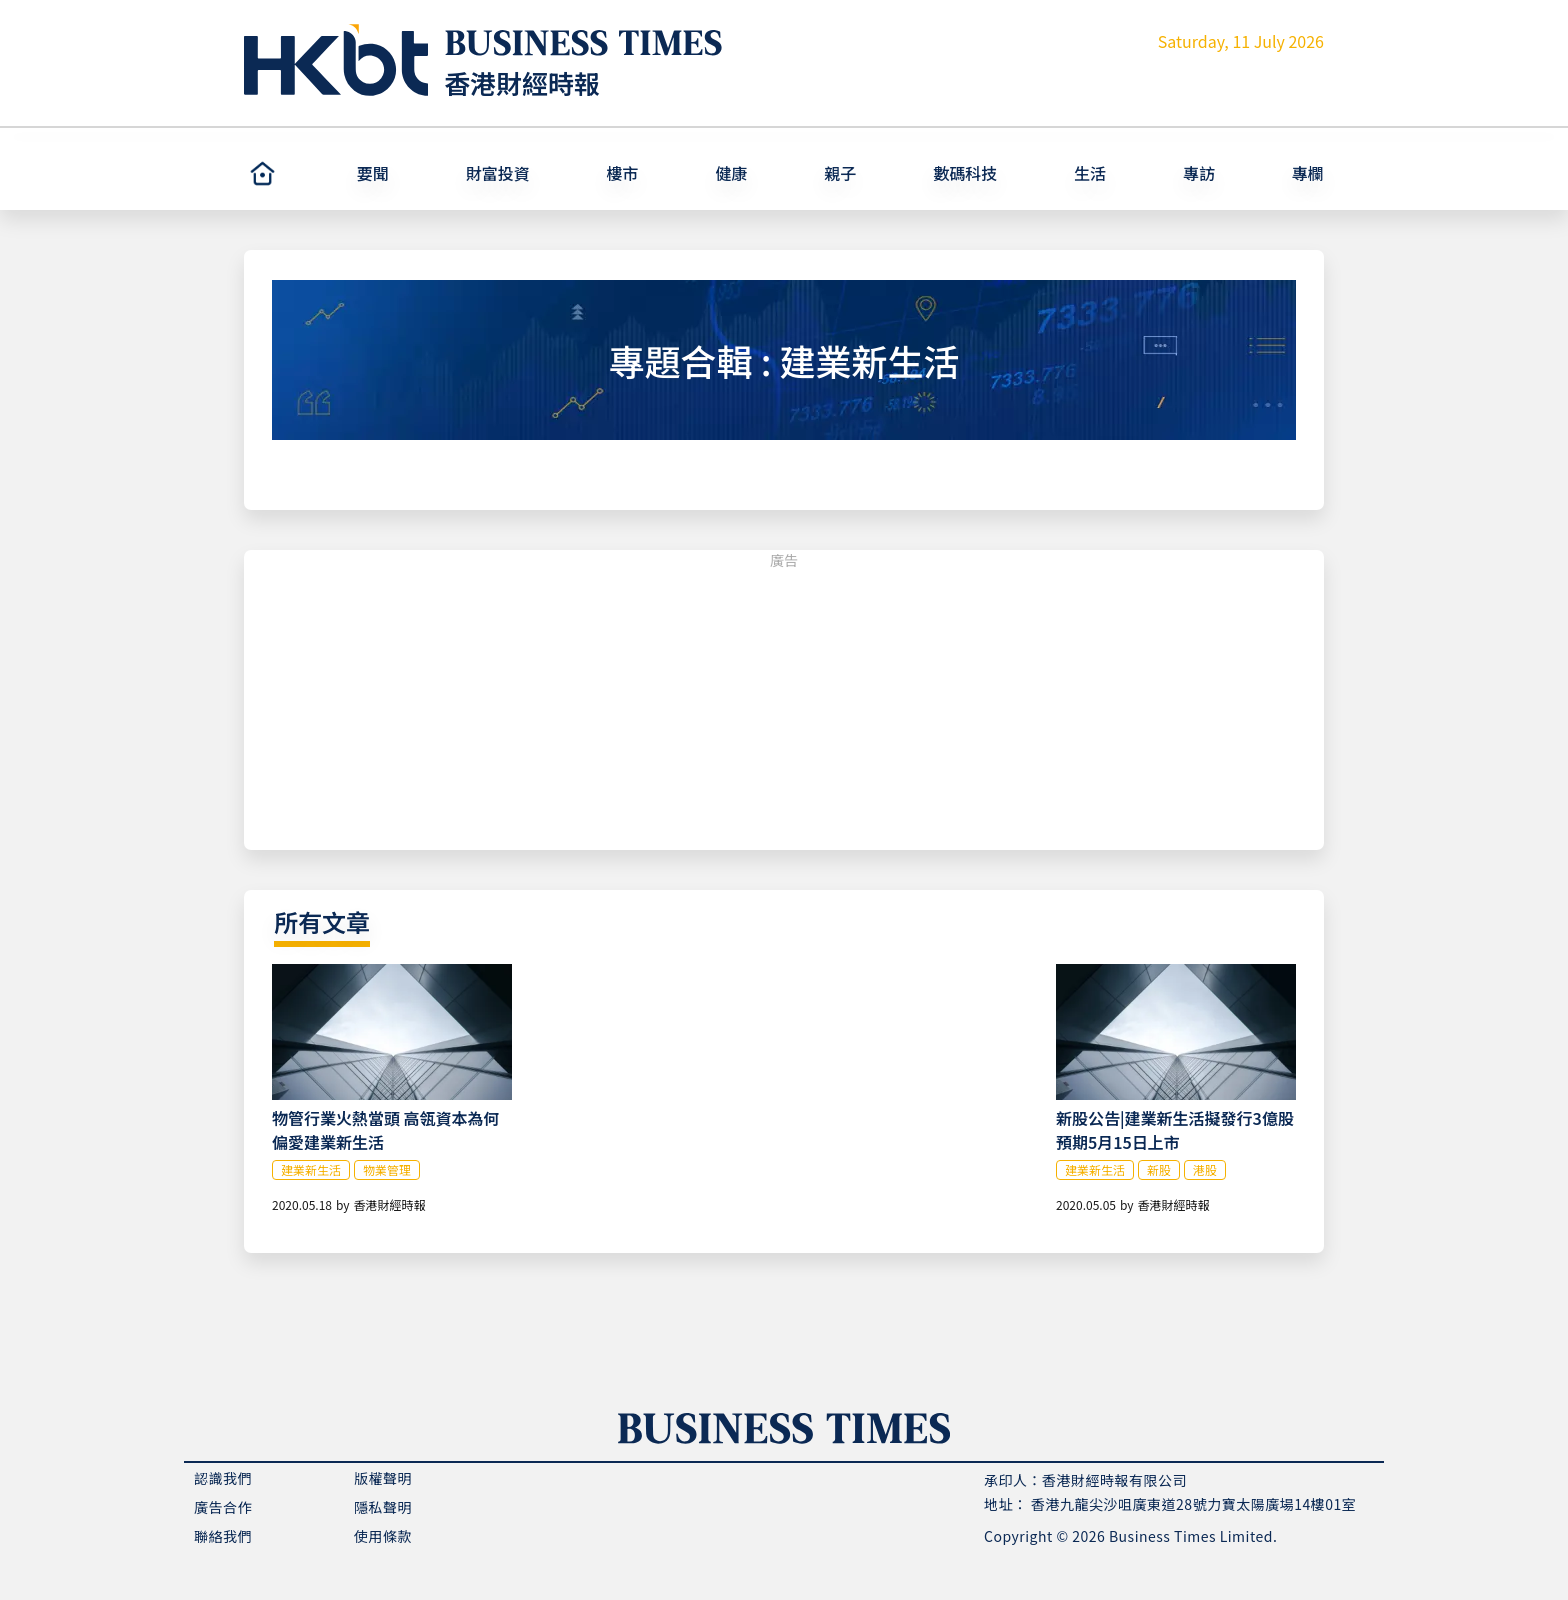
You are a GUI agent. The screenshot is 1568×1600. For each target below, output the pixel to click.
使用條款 (383, 1536)
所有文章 (322, 921)
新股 (1159, 1169)
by (343, 1204)
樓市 (623, 173)
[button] (403, 173)
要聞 (373, 173)
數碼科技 (965, 173)
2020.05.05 (1086, 1204)
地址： (1006, 1504)
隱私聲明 (383, 1507)
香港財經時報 (522, 82)
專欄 (1308, 173)
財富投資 (498, 173)
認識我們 (223, 1478)
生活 (1090, 173)
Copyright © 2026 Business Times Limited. (1130, 1536)
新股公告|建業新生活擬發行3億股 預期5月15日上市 (1175, 1130)
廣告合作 (223, 1507)
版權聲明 (383, 1478)
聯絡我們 (223, 1536)
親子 (840, 173)
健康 (731, 173)
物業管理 (387, 1169)
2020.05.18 (302, 1204)
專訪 (1199, 173)
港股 (1205, 1169)
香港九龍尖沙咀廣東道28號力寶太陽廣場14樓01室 (1193, 1504)
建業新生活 (311, 1169)
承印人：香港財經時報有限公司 (1085, 1480)
